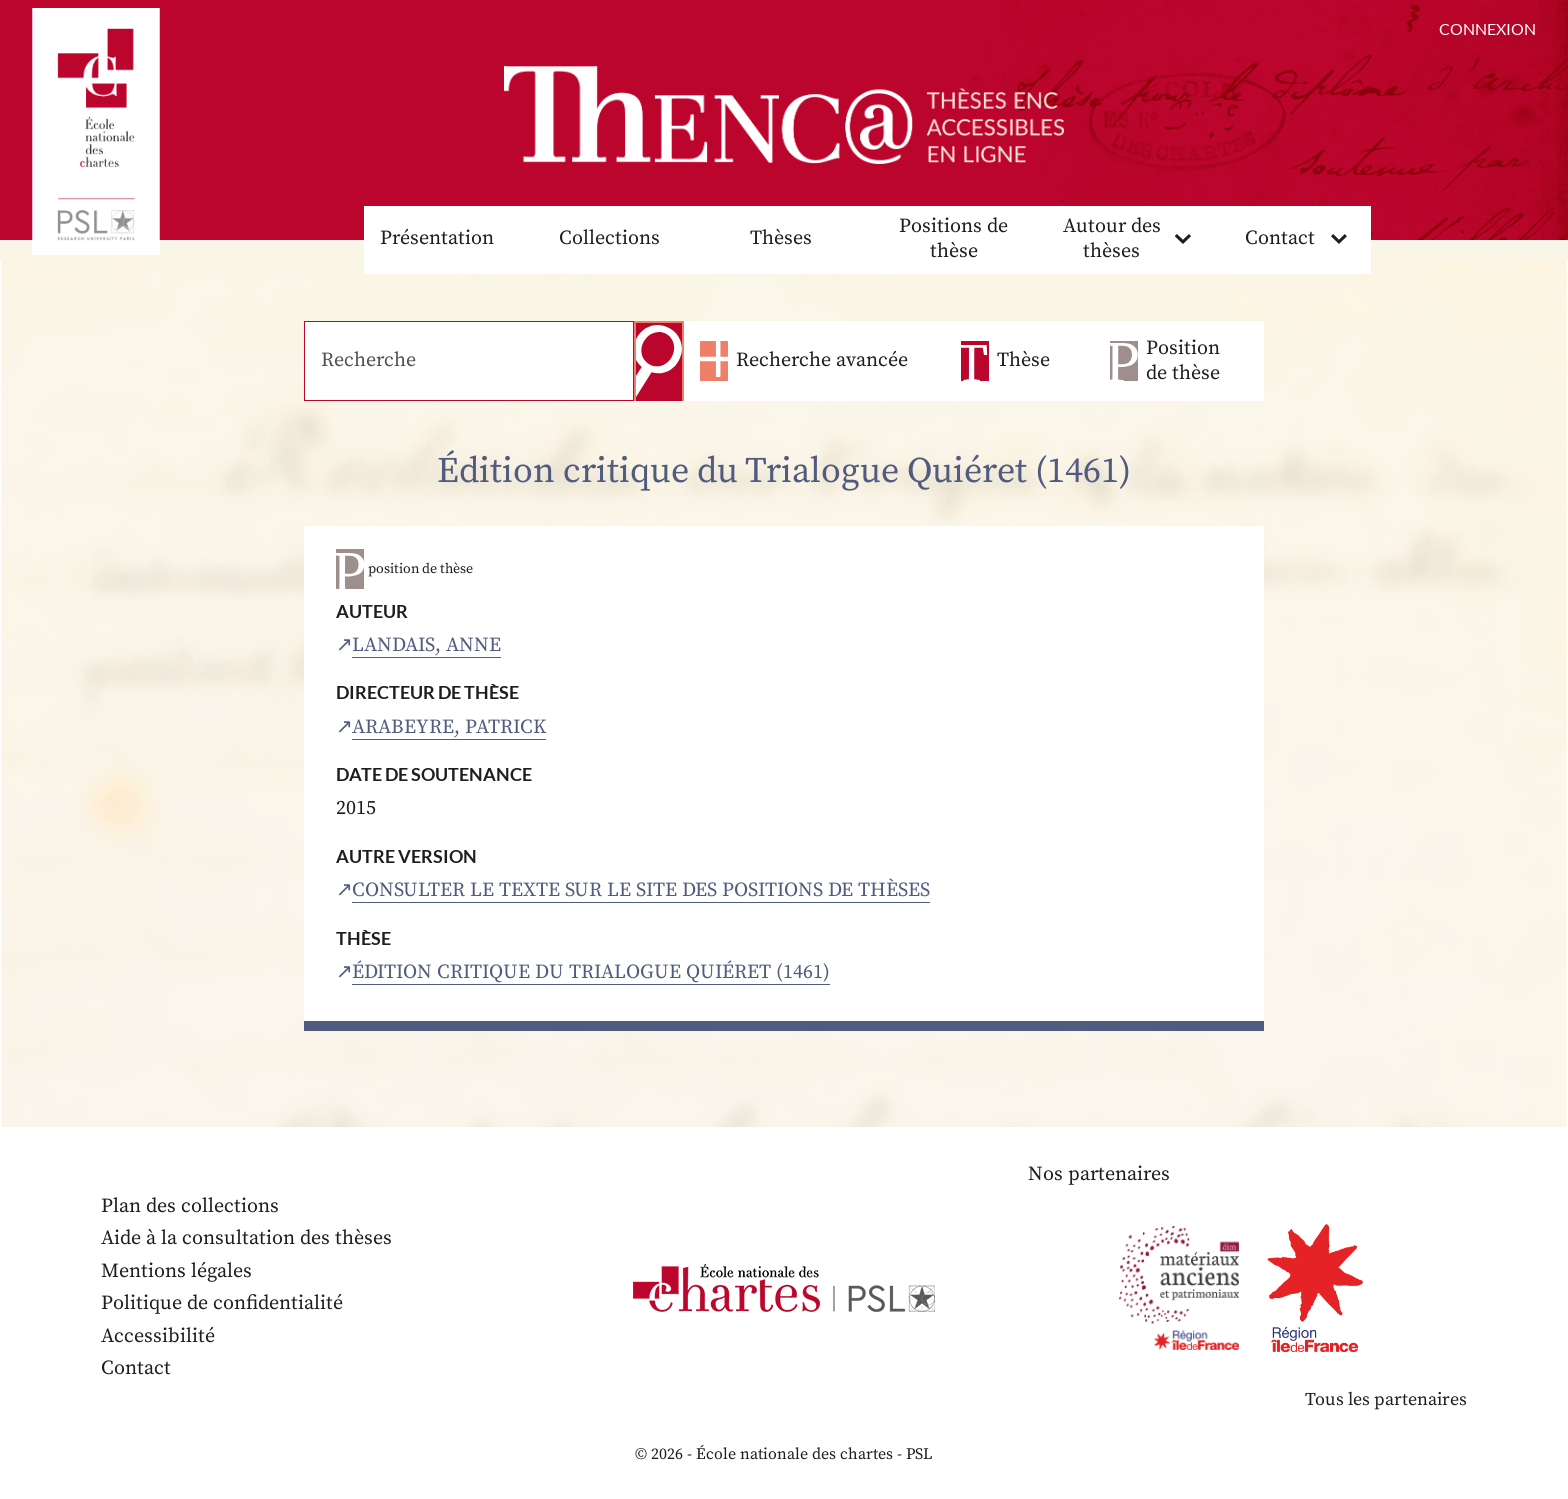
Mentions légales (176, 1271)
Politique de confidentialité (222, 1303)
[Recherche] (469, 361)
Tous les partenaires (1386, 1399)
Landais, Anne (426, 645)
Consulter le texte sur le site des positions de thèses (641, 890)
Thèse (1023, 360)
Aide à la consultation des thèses (246, 1238)
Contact (1280, 238)
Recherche (659, 361)
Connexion (1487, 28)
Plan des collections (190, 1206)
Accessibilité (158, 1336)
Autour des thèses (1112, 239)
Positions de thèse (953, 239)
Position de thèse (1183, 361)
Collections (609, 238)
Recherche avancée (822, 360)
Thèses (781, 238)
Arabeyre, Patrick (449, 727)
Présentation (437, 238)
